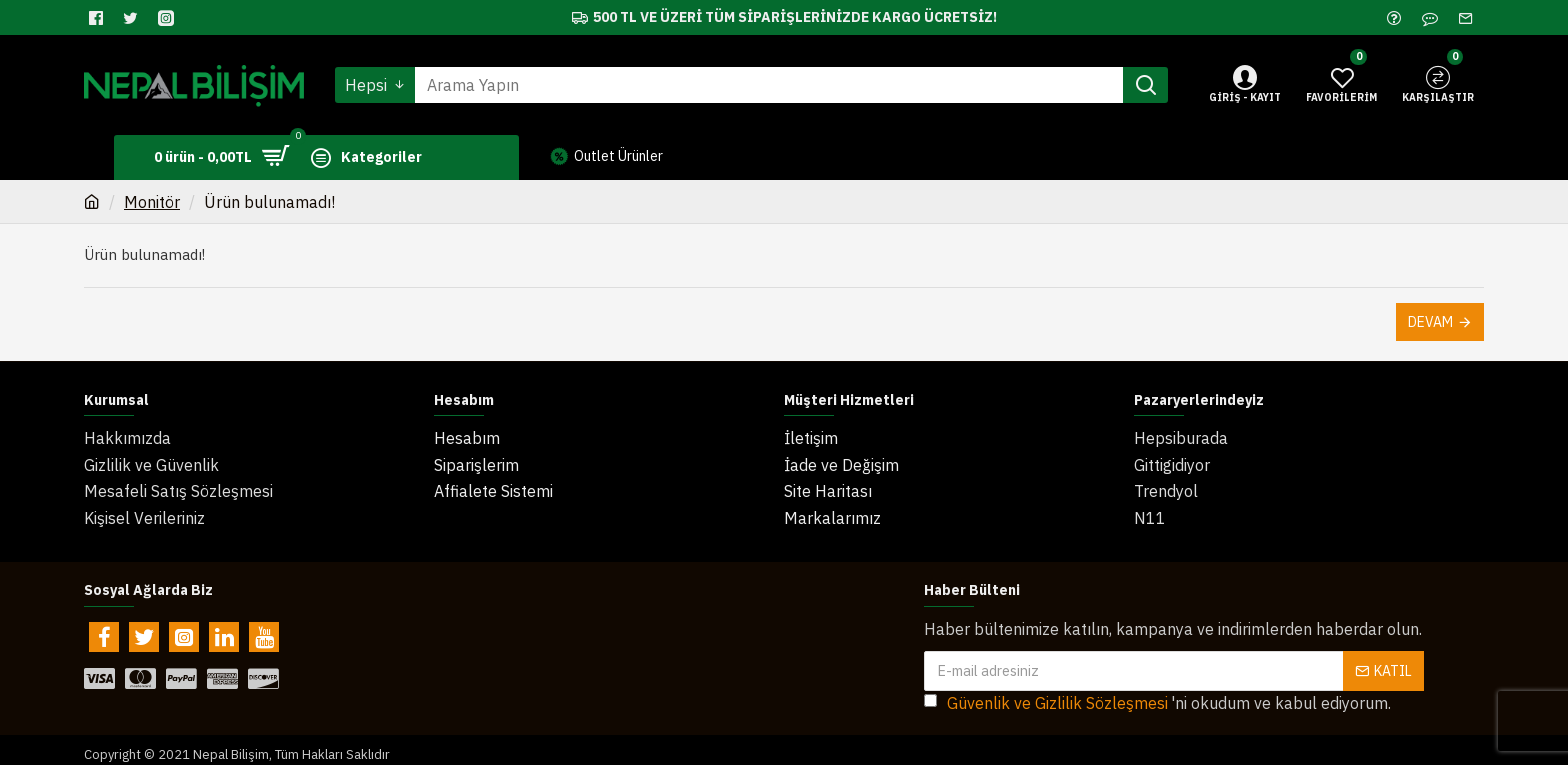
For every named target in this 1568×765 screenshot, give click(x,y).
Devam (1430, 322)
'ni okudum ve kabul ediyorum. (1157, 694)
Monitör (152, 202)
